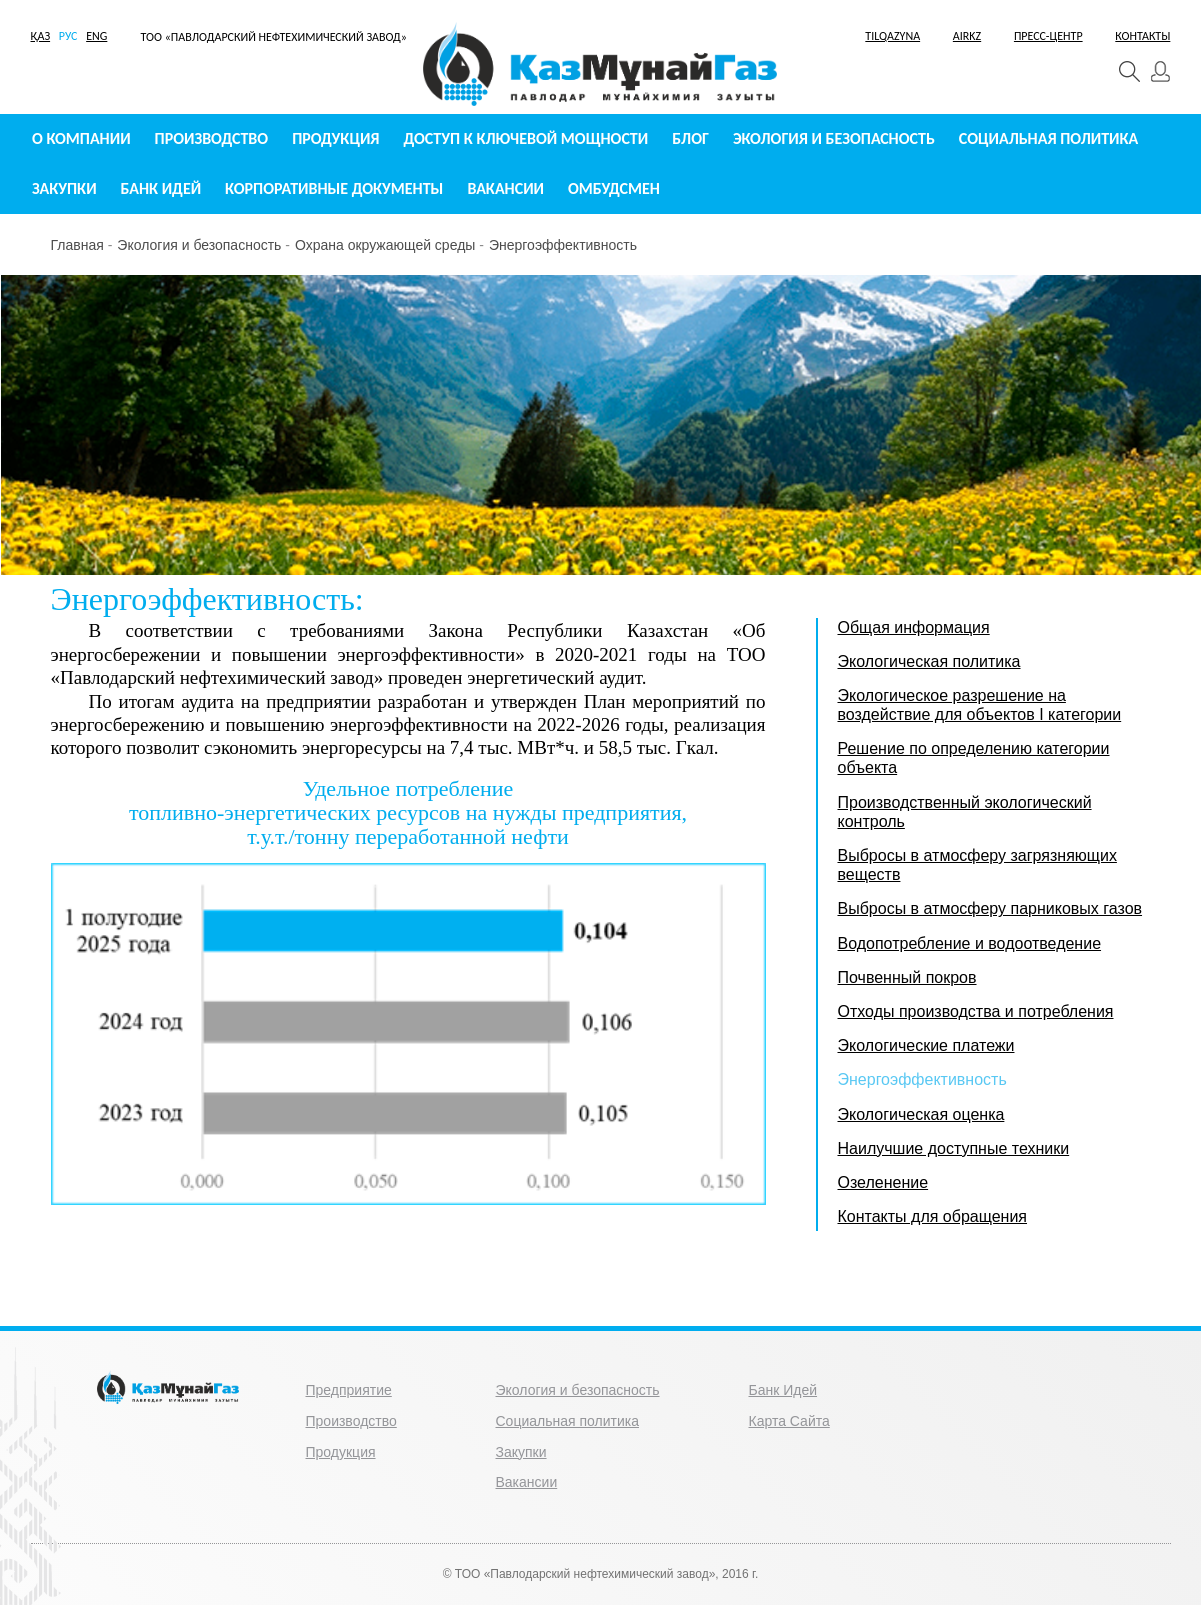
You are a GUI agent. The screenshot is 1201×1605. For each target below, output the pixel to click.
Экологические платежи (926, 1045)
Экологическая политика (929, 661)
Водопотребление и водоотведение (970, 943)
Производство (212, 138)
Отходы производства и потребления (976, 1011)
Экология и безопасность (834, 138)
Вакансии (505, 188)
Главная (77, 245)
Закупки (64, 188)
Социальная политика (1048, 138)
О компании (81, 138)
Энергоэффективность (563, 245)
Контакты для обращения (933, 1216)
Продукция (335, 138)
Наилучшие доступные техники (954, 1148)
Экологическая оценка (921, 1114)
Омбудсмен (614, 188)
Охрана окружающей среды (385, 245)
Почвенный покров (907, 977)
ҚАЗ (41, 36)
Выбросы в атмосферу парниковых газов (990, 908)
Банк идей (161, 188)
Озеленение (883, 1182)
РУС (68, 36)
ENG (96, 36)
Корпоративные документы (334, 188)
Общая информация (914, 627)
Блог (690, 138)
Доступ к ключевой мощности (526, 138)
